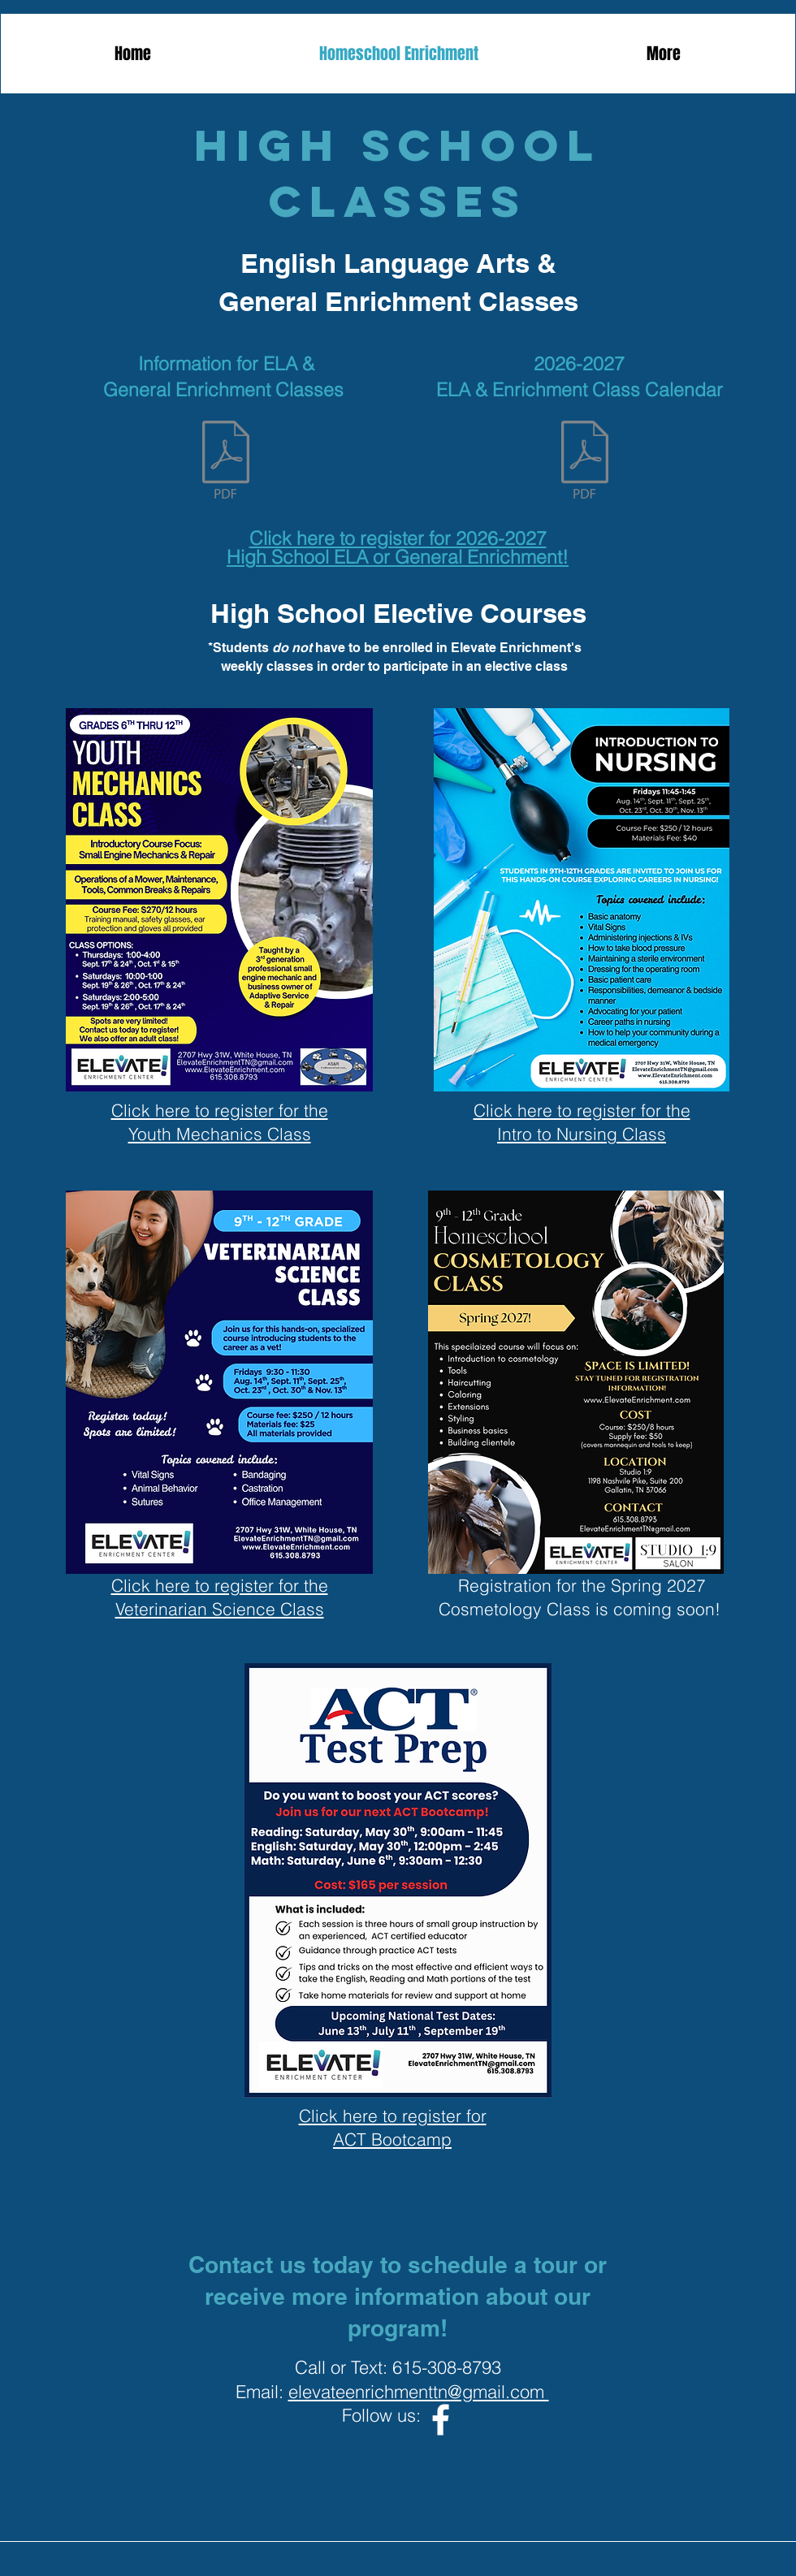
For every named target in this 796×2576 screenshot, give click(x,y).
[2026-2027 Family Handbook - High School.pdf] (225, 461)
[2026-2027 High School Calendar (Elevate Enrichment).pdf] (584, 461)
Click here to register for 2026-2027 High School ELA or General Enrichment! (398, 547)
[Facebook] (440, 2419)
